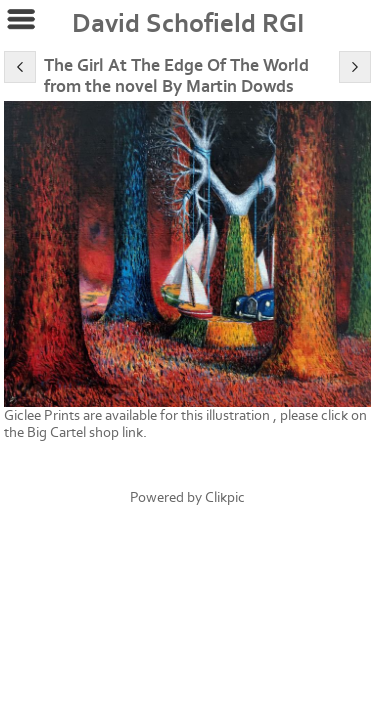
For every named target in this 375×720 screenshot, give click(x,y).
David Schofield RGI (188, 24)
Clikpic (225, 497)
